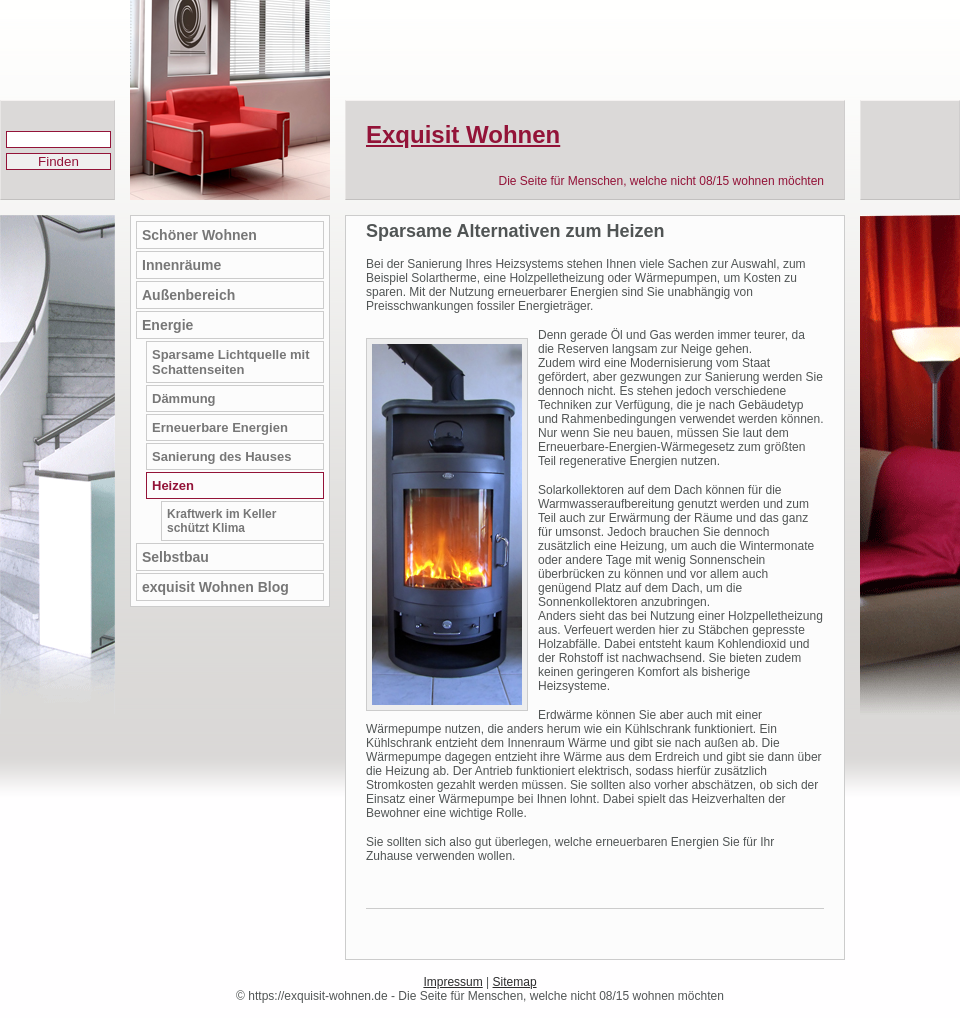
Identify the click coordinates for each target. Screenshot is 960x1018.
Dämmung (184, 398)
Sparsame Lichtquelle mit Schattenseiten (231, 362)
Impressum (452, 982)
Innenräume (181, 265)
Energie (167, 325)
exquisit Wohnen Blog (215, 587)
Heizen (173, 485)
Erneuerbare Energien (220, 427)
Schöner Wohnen (199, 235)
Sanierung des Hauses (221, 456)
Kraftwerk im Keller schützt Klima (221, 521)
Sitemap (515, 982)
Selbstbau (175, 557)
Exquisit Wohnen (463, 134)
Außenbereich (188, 295)
